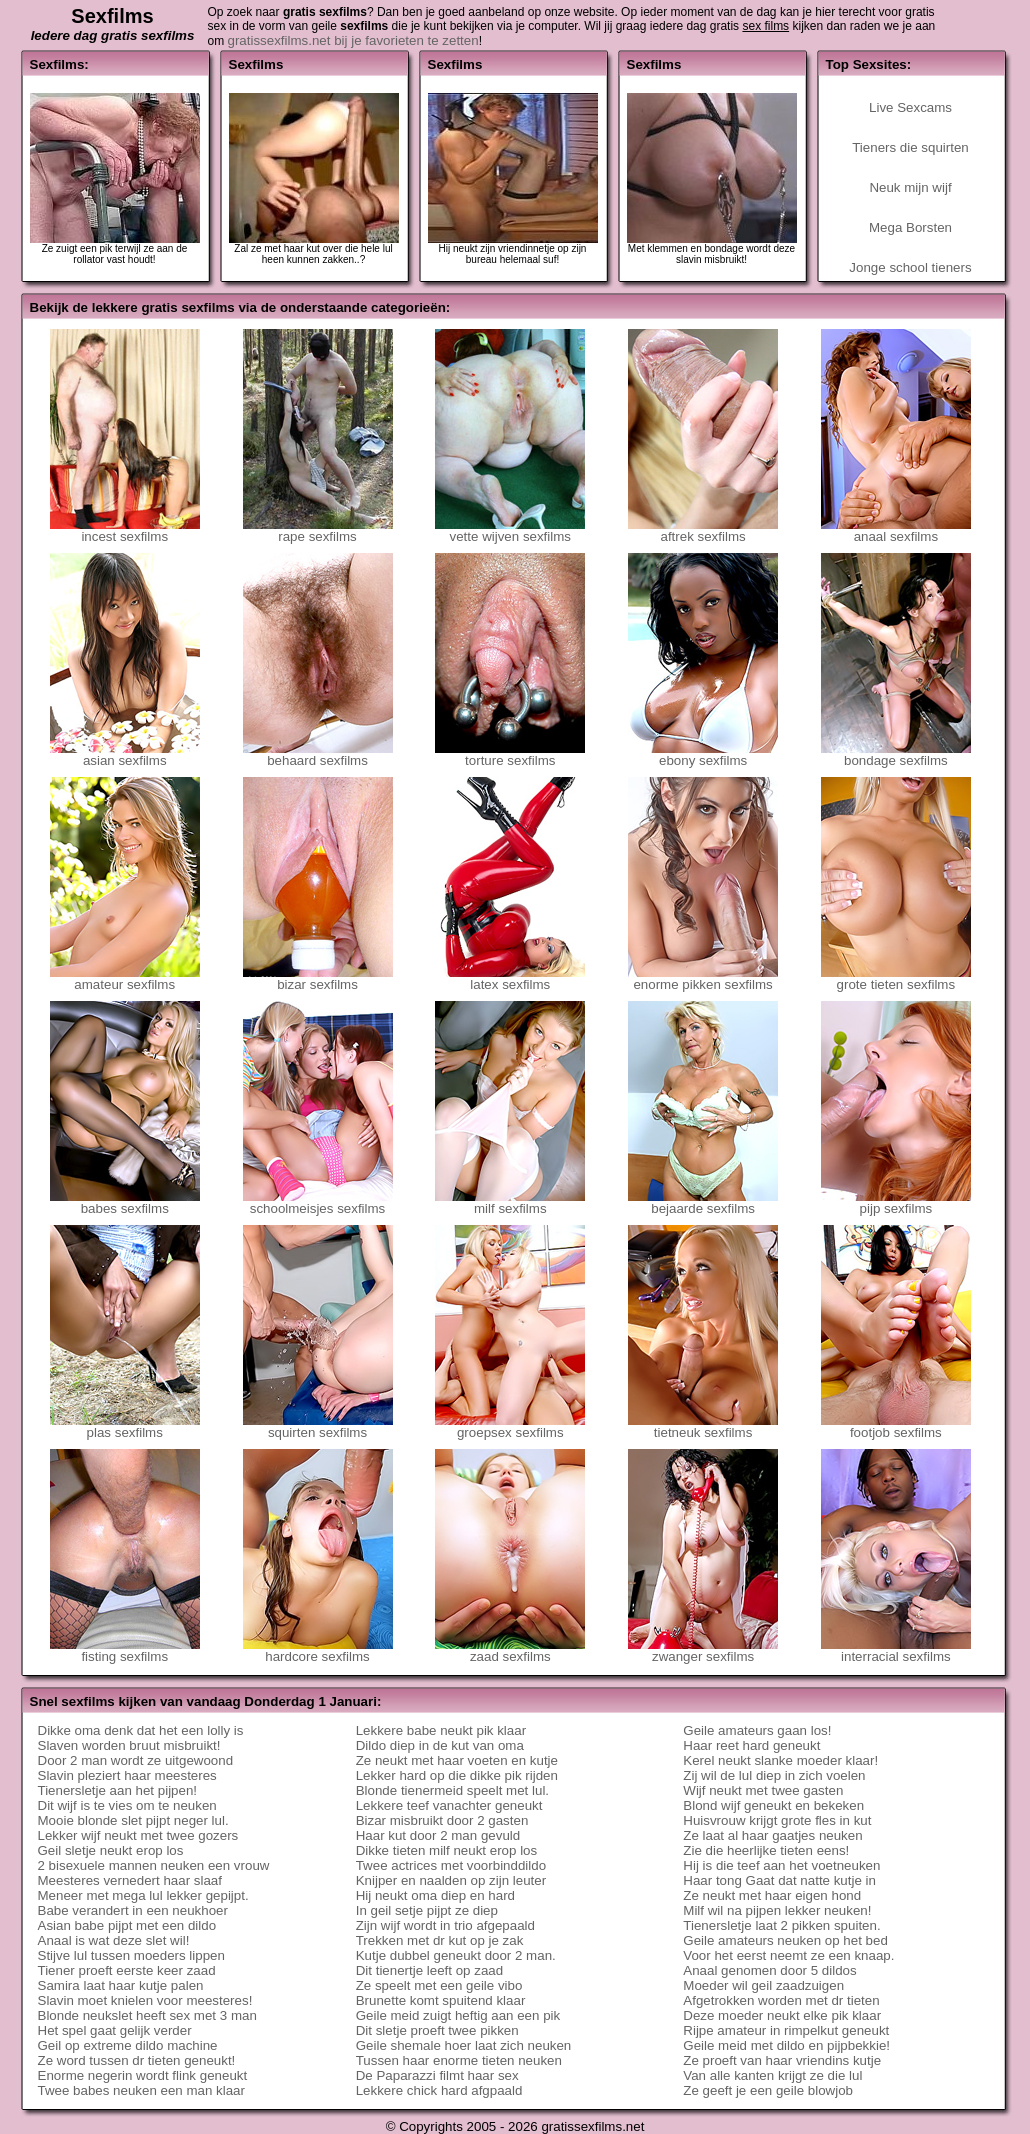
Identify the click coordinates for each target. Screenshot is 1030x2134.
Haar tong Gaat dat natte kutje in (779, 1880)
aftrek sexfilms (703, 530)
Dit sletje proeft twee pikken (437, 2030)
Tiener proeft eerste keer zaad (127, 1970)
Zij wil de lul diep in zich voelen (774, 1775)
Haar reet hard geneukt (751, 1745)
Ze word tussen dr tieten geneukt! (137, 2060)
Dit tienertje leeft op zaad (429, 1970)
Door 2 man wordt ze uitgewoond (136, 1760)
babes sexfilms (125, 1202)
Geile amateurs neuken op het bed (785, 1940)
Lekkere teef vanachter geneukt (449, 1805)
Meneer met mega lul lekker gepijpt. (143, 1895)
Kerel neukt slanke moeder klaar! (780, 1760)
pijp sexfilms (896, 1202)
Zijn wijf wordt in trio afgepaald (445, 1925)
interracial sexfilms (896, 1650)
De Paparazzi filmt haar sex (437, 2075)
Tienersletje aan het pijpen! (118, 1790)
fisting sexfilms (125, 1650)
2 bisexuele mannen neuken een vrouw (154, 1865)
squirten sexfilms (318, 1426)
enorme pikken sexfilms (703, 978)
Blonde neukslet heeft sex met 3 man (147, 2015)
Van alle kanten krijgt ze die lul (772, 2075)
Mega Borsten (910, 227)
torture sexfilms (510, 754)
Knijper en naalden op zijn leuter (451, 1880)
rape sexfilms (318, 530)
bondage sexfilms (896, 754)
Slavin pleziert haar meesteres (127, 1775)
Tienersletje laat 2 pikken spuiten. (781, 1925)
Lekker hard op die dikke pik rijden (457, 1775)
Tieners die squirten (910, 147)
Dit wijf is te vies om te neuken (127, 1805)
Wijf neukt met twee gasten (763, 1790)
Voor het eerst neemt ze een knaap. (788, 1955)
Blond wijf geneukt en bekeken (773, 1805)
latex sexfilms (510, 978)
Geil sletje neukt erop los (111, 1850)
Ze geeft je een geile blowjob (768, 2090)
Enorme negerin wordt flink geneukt (143, 2075)
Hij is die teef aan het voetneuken (781, 1865)
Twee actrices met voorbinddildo (451, 1865)
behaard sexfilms (318, 754)
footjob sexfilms (896, 1426)
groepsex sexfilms (510, 1426)
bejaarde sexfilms (703, 1202)
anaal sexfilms (896, 530)
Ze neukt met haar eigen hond (772, 1895)
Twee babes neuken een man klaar (141, 2090)
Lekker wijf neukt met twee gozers (138, 1835)
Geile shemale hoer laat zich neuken (464, 2045)
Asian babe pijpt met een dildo (127, 1925)
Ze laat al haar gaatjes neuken (772, 1835)
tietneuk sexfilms (703, 1426)
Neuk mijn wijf (910, 187)
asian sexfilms (125, 754)
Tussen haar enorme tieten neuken (459, 2060)
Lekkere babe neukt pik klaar (441, 1730)
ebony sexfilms (703, 754)
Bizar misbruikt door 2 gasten (442, 1820)
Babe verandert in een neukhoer (133, 1910)
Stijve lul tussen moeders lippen (131, 1955)
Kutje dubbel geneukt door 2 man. (456, 1955)
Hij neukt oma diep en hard (435, 1895)
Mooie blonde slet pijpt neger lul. (133, 1820)
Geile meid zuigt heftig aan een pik (458, 2015)
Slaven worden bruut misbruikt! (129, 1745)
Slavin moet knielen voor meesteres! (145, 2000)
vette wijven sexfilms (510, 530)
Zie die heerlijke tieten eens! (766, 1850)
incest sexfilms (125, 530)
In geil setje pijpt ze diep (427, 1910)
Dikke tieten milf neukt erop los (447, 1850)
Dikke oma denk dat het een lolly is (141, 1730)
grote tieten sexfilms (896, 978)
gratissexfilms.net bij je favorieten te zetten (353, 40)
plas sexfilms (125, 1426)
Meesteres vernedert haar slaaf (130, 1880)
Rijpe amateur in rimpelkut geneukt (786, 2030)
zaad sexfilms (510, 1650)
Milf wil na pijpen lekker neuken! (777, 1910)
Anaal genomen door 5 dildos (769, 1970)
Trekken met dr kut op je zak (440, 1940)
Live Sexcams (910, 107)
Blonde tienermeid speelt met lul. (452, 1790)
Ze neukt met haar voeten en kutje (457, 1760)
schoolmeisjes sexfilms (318, 1202)
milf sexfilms (510, 1202)
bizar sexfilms (318, 978)
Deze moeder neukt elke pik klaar (782, 2015)
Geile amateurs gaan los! (757, 1730)
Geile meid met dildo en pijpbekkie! (786, 2045)
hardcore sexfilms (318, 1650)
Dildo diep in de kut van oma (440, 1745)
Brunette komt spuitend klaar (441, 2000)
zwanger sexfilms (703, 1650)
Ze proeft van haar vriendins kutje (782, 2060)
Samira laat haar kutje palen (121, 1985)
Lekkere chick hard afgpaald (439, 2090)
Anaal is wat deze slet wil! (114, 1940)
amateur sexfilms (125, 978)
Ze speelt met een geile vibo (439, 1985)
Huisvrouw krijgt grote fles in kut (777, 1820)
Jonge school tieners (910, 267)
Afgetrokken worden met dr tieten (781, 2000)
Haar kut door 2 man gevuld (438, 1835)
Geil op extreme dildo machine (128, 2045)
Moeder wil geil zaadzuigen (763, 1985)
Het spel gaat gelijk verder (115, 2030)
